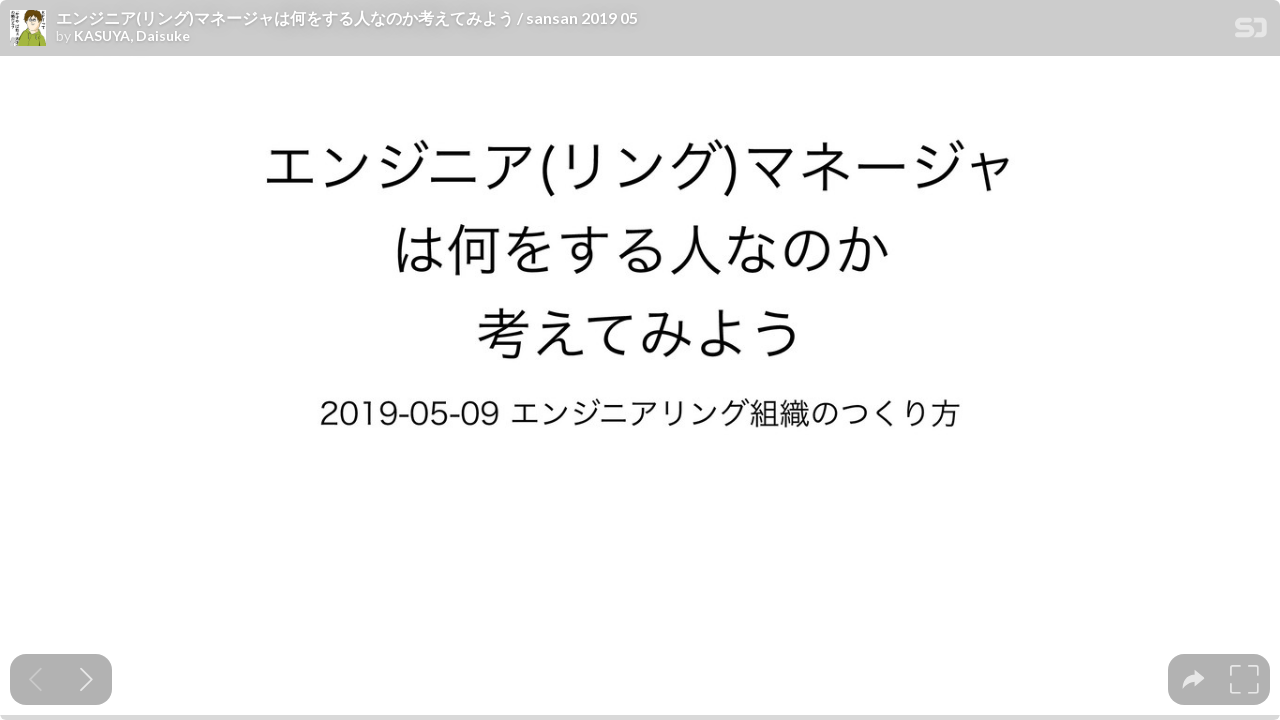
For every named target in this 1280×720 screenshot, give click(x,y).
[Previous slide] (35, 679)
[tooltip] (1193, 679)
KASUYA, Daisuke (132, 36)
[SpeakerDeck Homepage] (1251, 31)
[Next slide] (86, 679)
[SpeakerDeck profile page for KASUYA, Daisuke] (28, 29)
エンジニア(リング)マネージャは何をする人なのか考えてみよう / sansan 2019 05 (347, 18)
